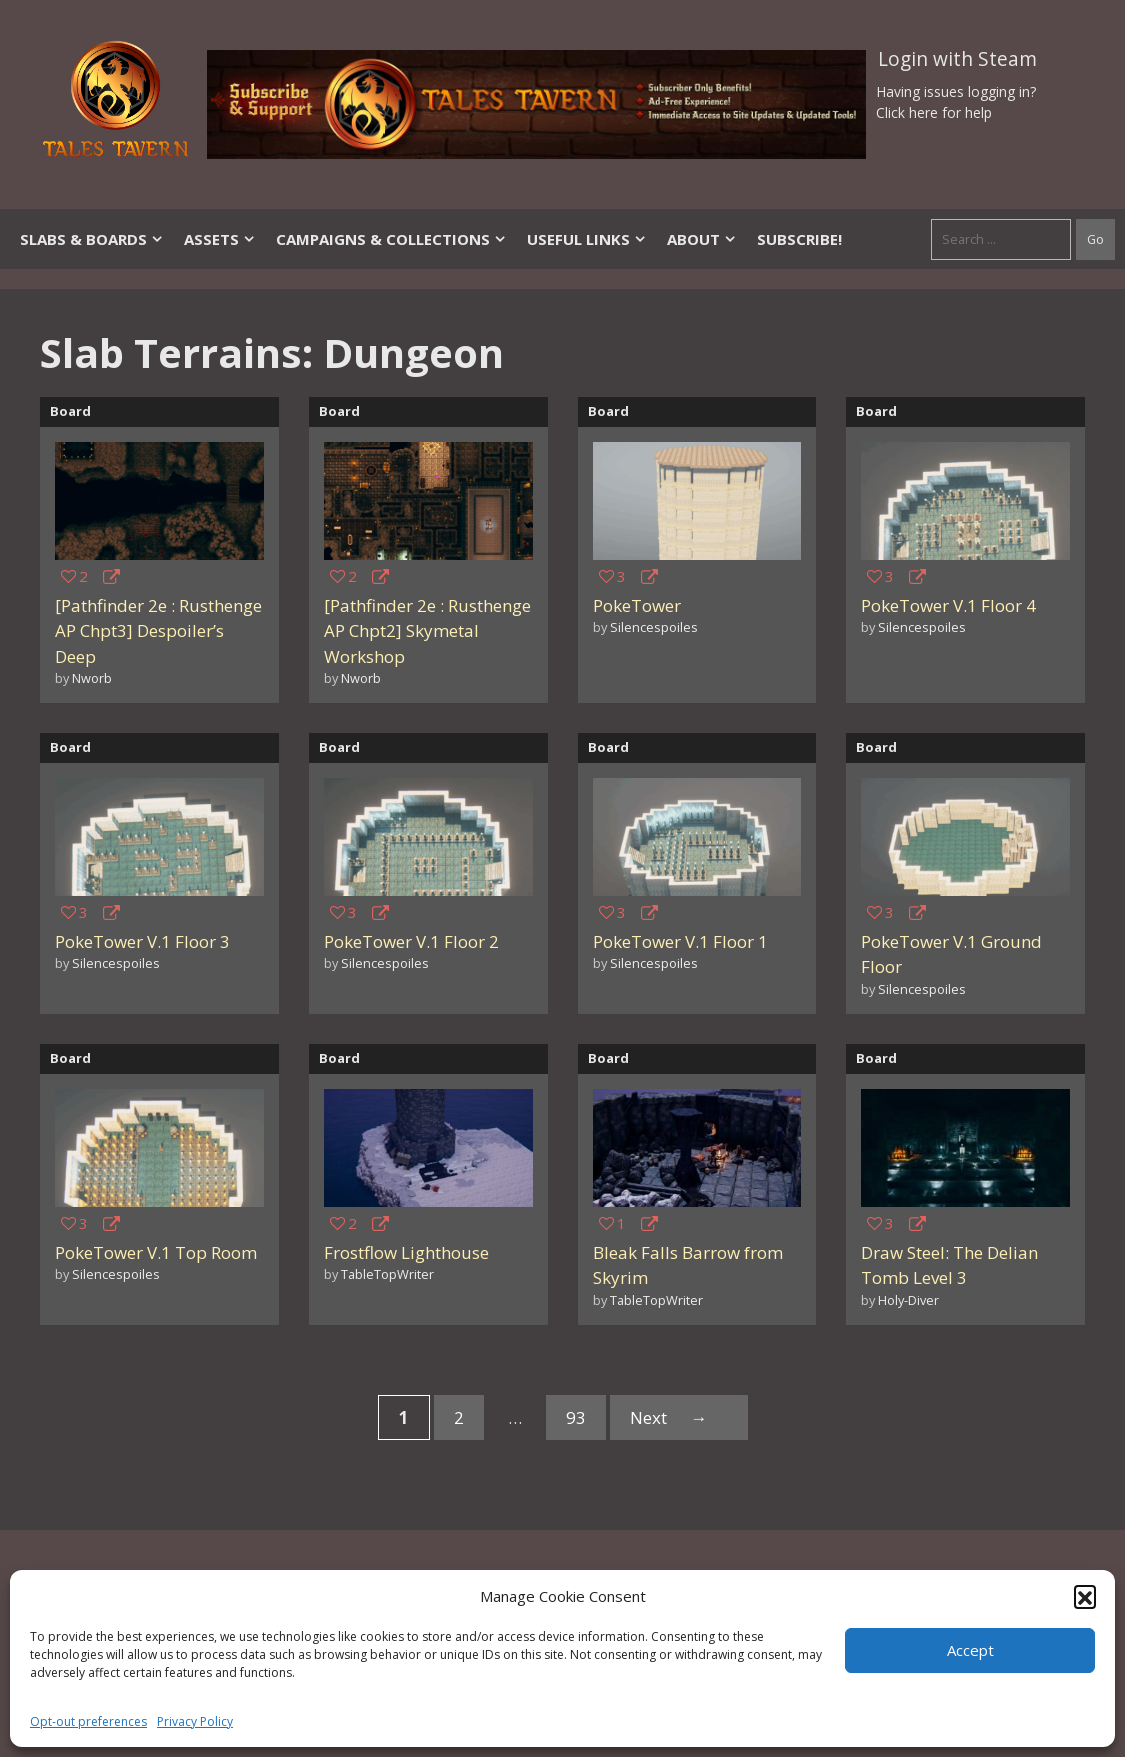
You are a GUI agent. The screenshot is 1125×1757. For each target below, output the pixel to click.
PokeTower (637, 605)
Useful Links (587, 239)
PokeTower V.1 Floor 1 (680, 941)
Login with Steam (957, 59)
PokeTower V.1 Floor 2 (411, 941)
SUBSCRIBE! (799, 239)
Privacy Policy (195, 1721)
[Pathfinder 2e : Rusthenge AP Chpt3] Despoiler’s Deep (158, 631)
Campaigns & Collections (391, 239)
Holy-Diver (908, 1300)
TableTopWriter (387, 1274)
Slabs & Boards (92, 239)
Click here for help (934, 112)
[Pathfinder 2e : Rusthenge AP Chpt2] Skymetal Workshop (427, 631)
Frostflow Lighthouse (406, 1252)
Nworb (92, 678)
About (702, 239)
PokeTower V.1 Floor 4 (948, 605)
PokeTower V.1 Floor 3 (142, 941)
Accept (970, 1650)
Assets (220, 239)
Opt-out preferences (88, 1721)
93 (585, 1421)
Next (679, 1417)
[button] (1085, 1596)
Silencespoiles (654, 627)
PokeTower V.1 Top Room (156, 1252)
